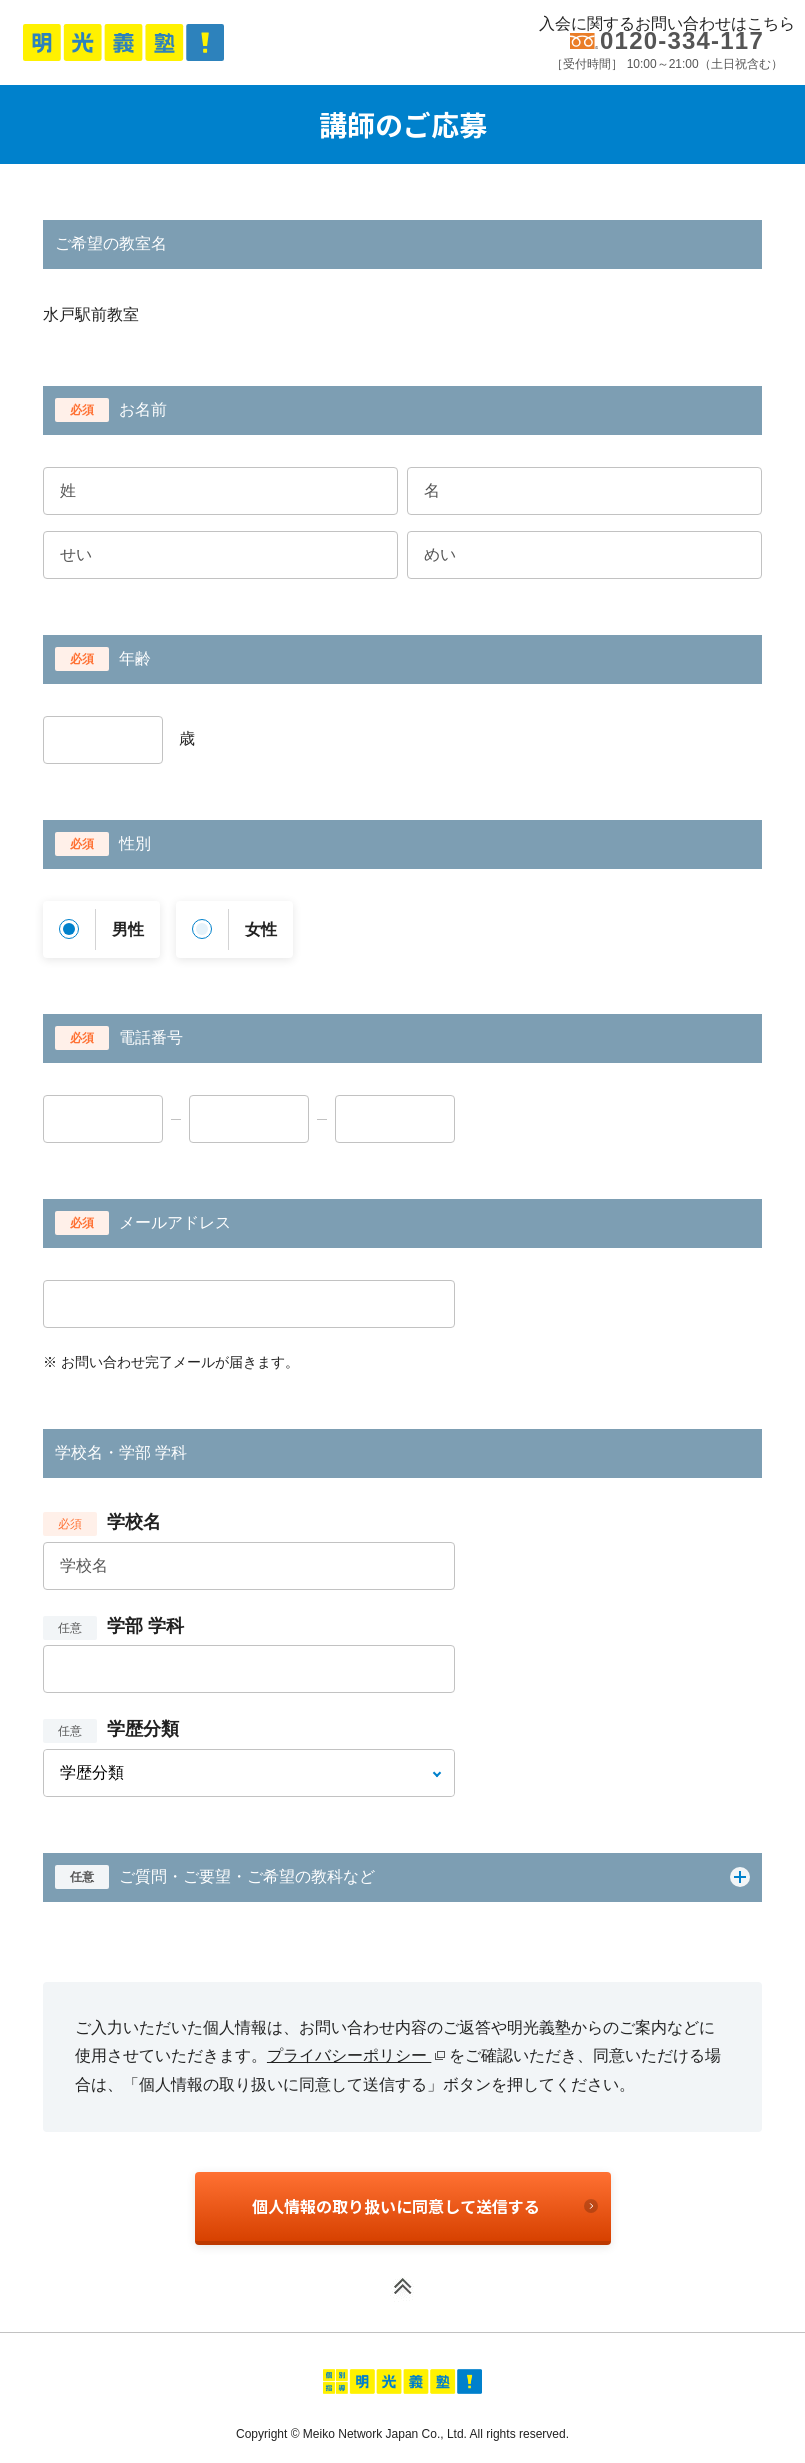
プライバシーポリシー (356, 2055)
